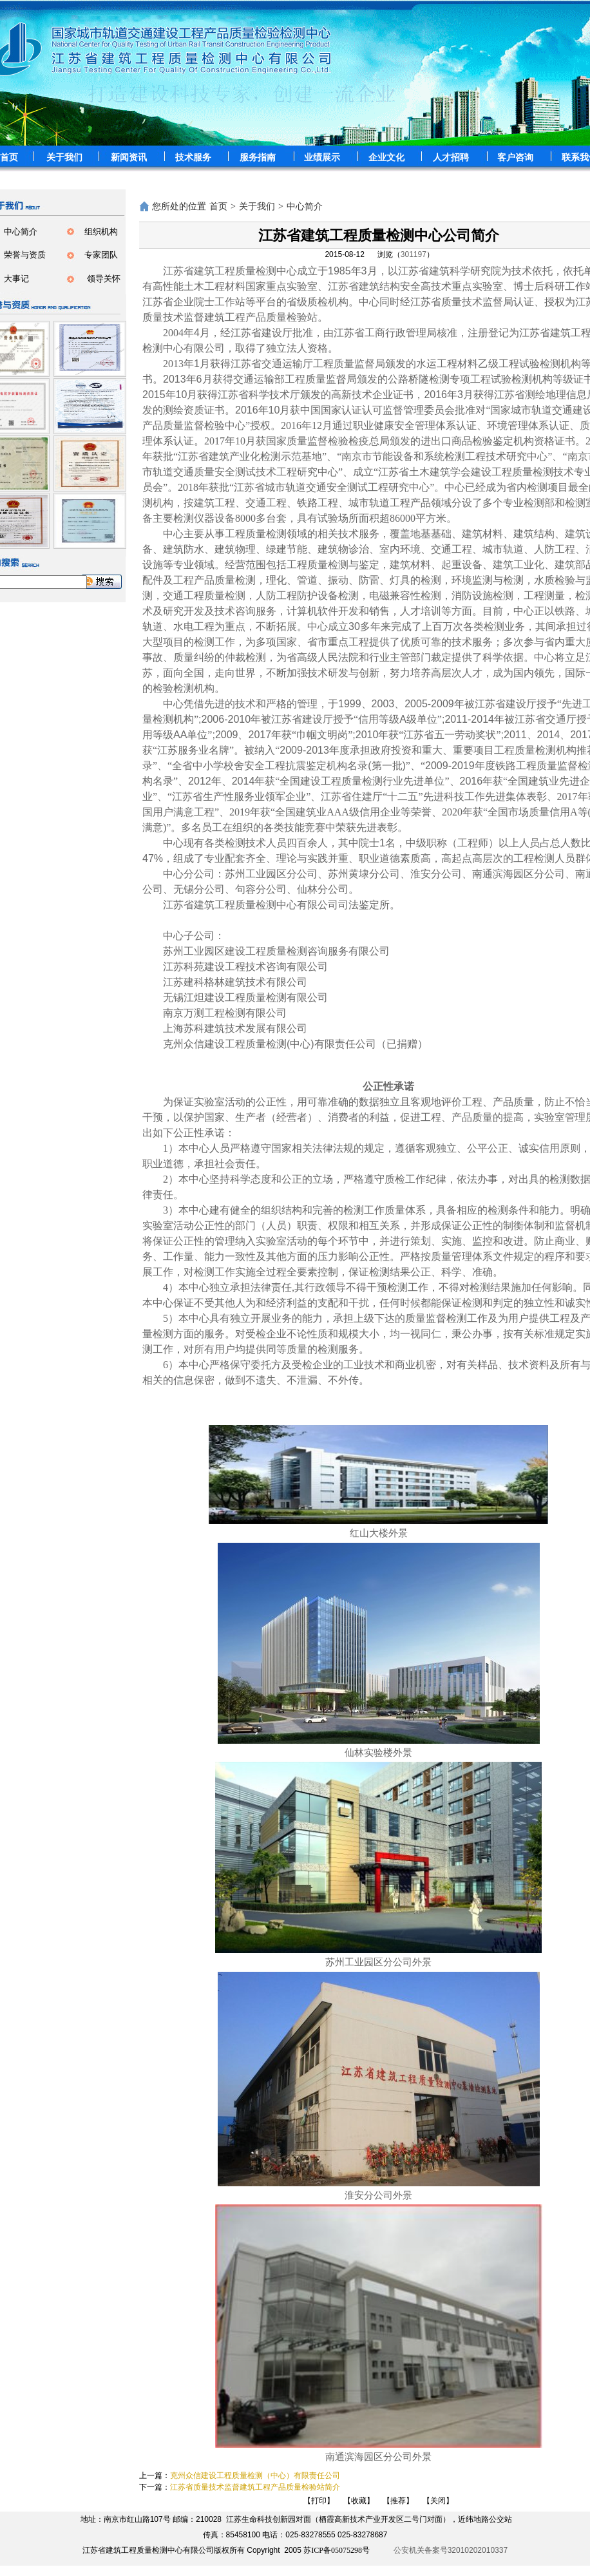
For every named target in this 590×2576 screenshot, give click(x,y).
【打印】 (318, 2500)
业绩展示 (322, 157)
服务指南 (258, 157)
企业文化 (386, 157)
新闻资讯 (129, 157)
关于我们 (64, 157)
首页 (218, 206)
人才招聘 (451, 157)
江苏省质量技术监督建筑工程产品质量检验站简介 (255, 2487)
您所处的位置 (179, 206)
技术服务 (193, 157)
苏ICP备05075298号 (336, 2550)
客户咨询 (515, 157)
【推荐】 (398, 2500)
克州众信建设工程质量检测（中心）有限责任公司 (255, 2475)
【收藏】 (358, 2500)
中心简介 (305, 206)
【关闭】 (438, 2500)
